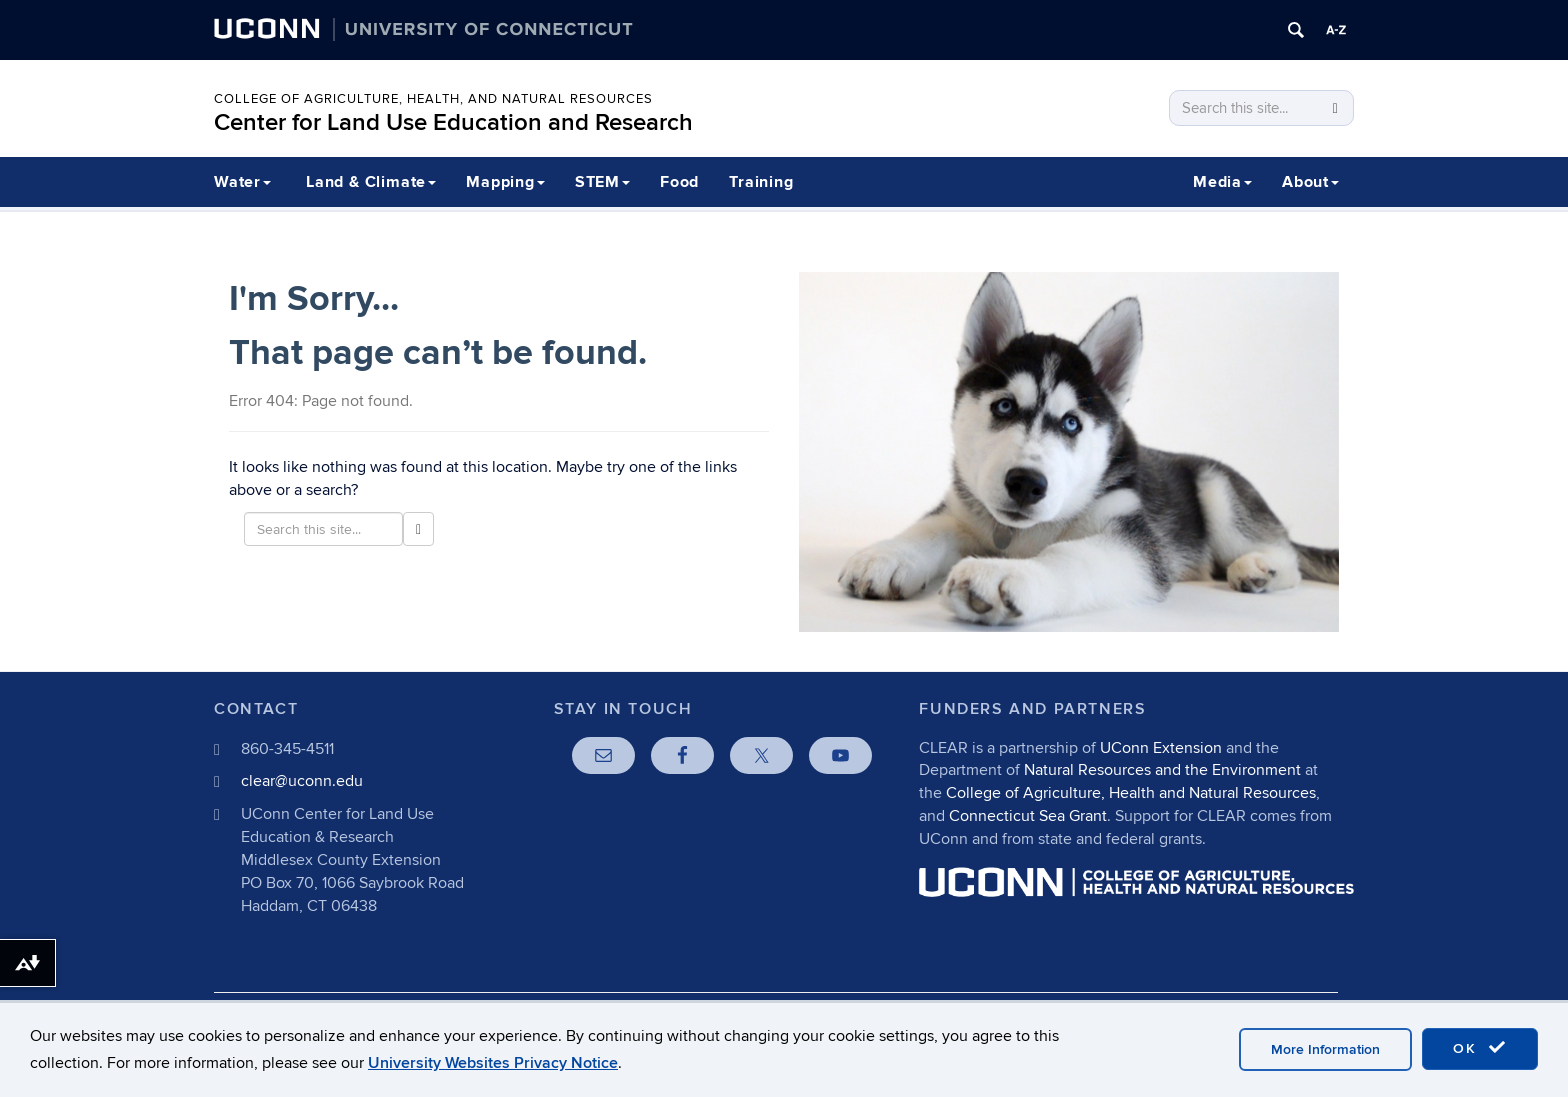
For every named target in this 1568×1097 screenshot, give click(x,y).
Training (761, 182)
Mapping (505, 182)
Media (1222, 182)
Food (679, 182)
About (1310, 182)
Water (242, 182)
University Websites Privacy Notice (493, 1063)
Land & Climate (371, 182)
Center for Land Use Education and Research (453, 122)
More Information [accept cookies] (1325, 1049)
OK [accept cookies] (1480, 1048)
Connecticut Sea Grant (1028, 816)
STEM (602, 182)
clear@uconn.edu (302, 781)
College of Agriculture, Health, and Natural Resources (433, 99)
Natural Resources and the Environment (1162, 770)
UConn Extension (1161, 748)
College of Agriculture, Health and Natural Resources (1131, 793)
